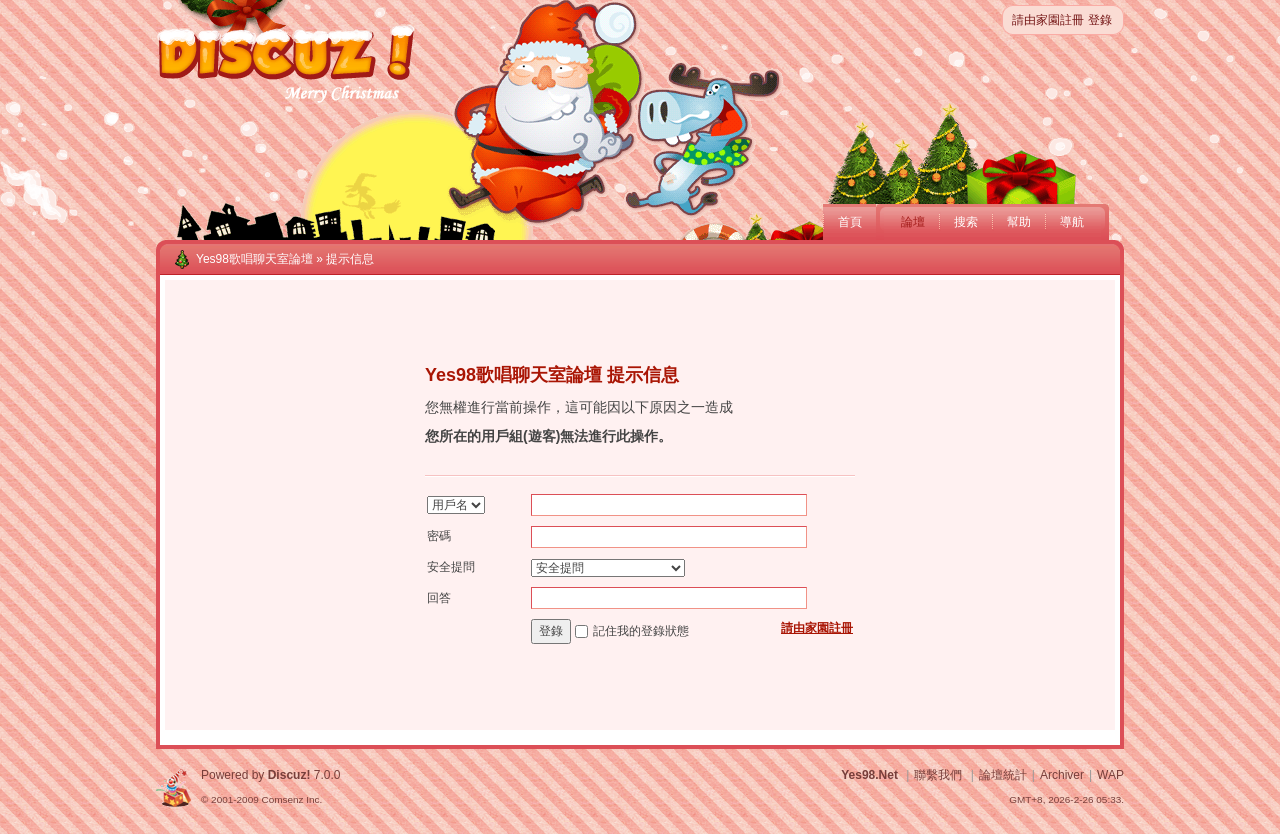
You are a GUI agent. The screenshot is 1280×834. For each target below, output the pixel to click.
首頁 (850, 222)
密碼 (439, 536)
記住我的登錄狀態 (641, 631)
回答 (439, 598)
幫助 (1019, 222)
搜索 (966, 222)
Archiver (1062, 775)
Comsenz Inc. (291, 799)
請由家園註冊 (1048, 20)
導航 (1072, 222)
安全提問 (451, 567)
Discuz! (289, 775)
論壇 (913, 222)
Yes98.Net (869, 775)
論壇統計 (1003, 775)
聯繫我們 (938, 775)
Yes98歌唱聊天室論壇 (254, 259)
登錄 (1100, 20)
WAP (1110, 775)
